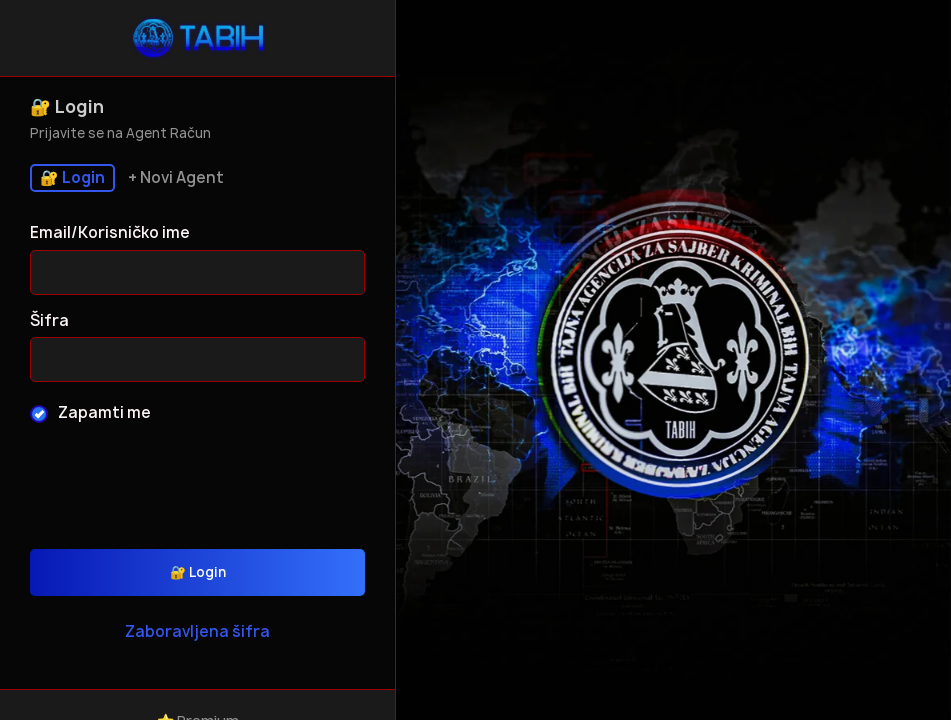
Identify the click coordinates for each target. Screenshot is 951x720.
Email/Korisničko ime (110, 232)
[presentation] (198, 479)
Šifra (49, 320)
